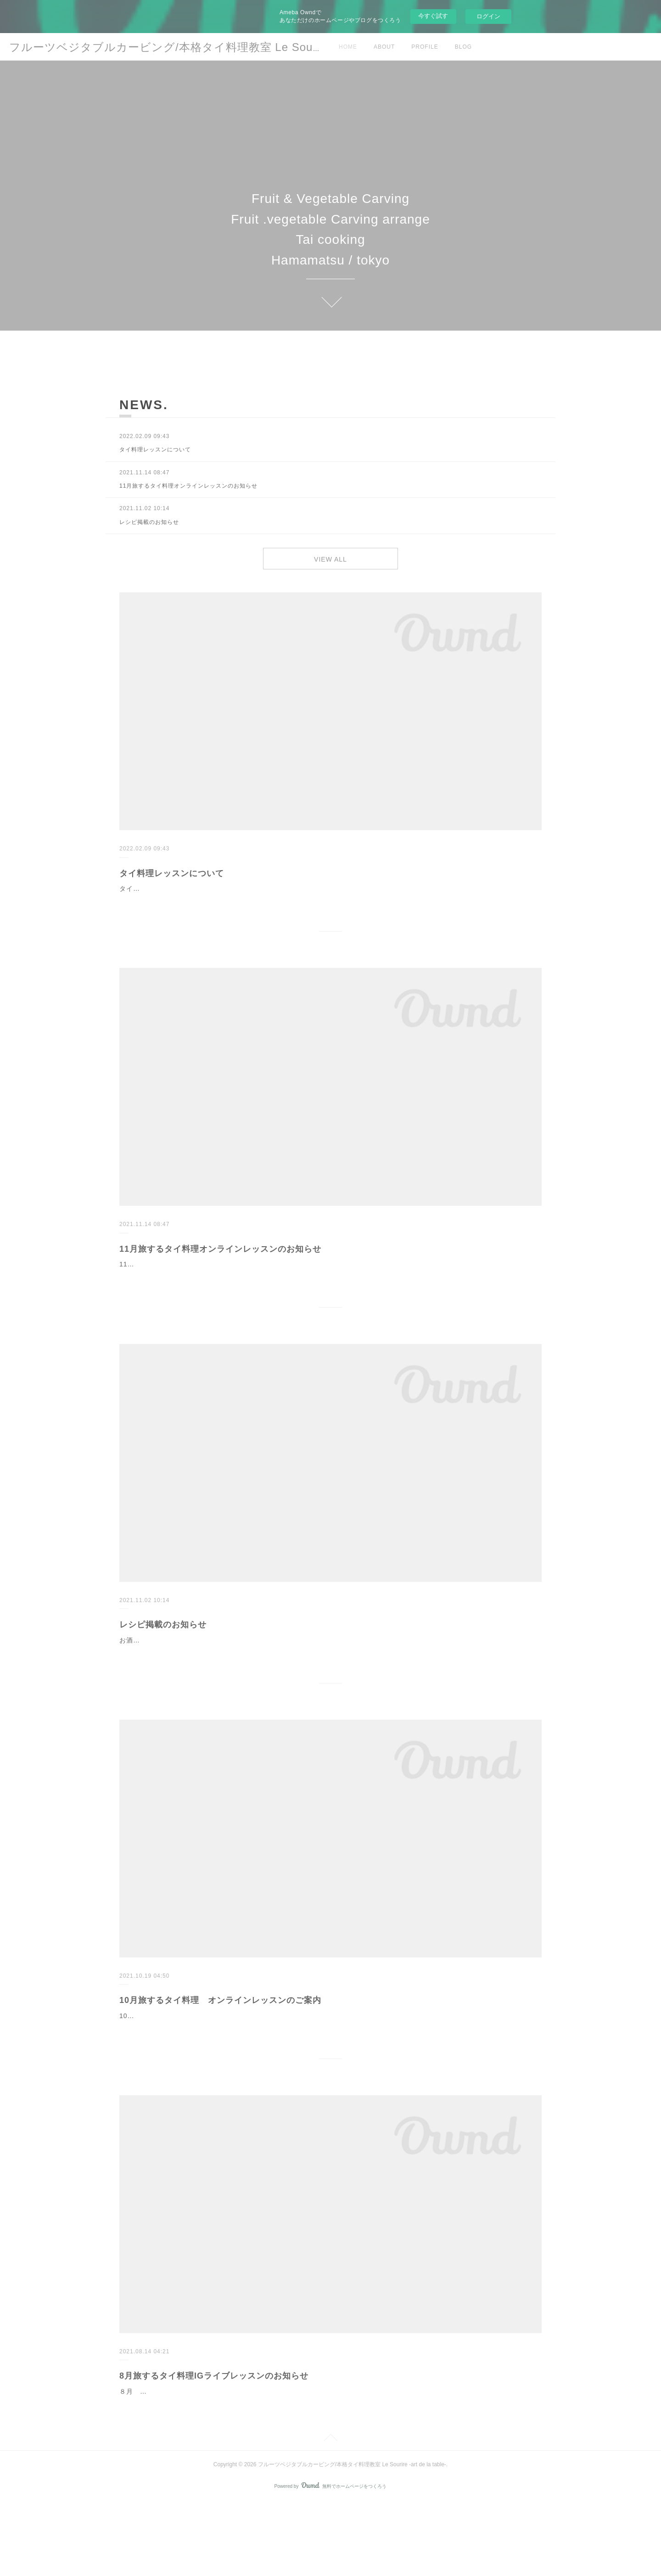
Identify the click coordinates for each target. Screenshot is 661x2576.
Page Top (330, 2513)
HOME (348, 47)
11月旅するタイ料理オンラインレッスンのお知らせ (220, 1265)
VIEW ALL (330, 561)
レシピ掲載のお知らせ (163, 1664)
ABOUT (384, 47)
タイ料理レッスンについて (171, 878)
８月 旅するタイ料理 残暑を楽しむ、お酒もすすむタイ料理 (219, 2465)
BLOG (463, 47)
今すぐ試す (433, 15)
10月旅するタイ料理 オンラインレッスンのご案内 (220, 2051)
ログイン (488, 16)
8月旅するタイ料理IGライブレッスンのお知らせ (213, 2450)
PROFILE (424, 47)
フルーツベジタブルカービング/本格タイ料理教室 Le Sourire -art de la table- (212, 47)
